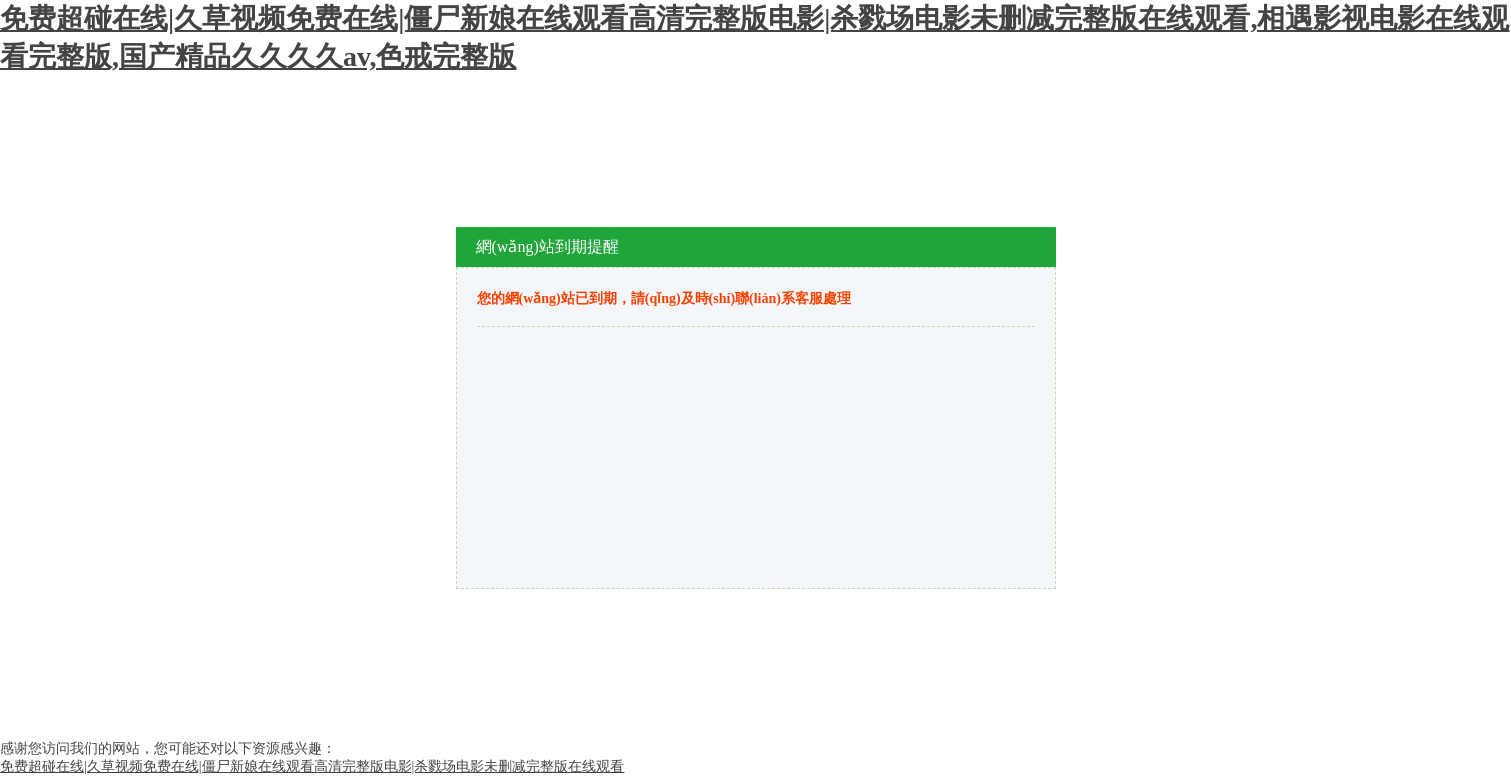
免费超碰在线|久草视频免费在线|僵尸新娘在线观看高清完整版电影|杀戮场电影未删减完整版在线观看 (312, 766)
